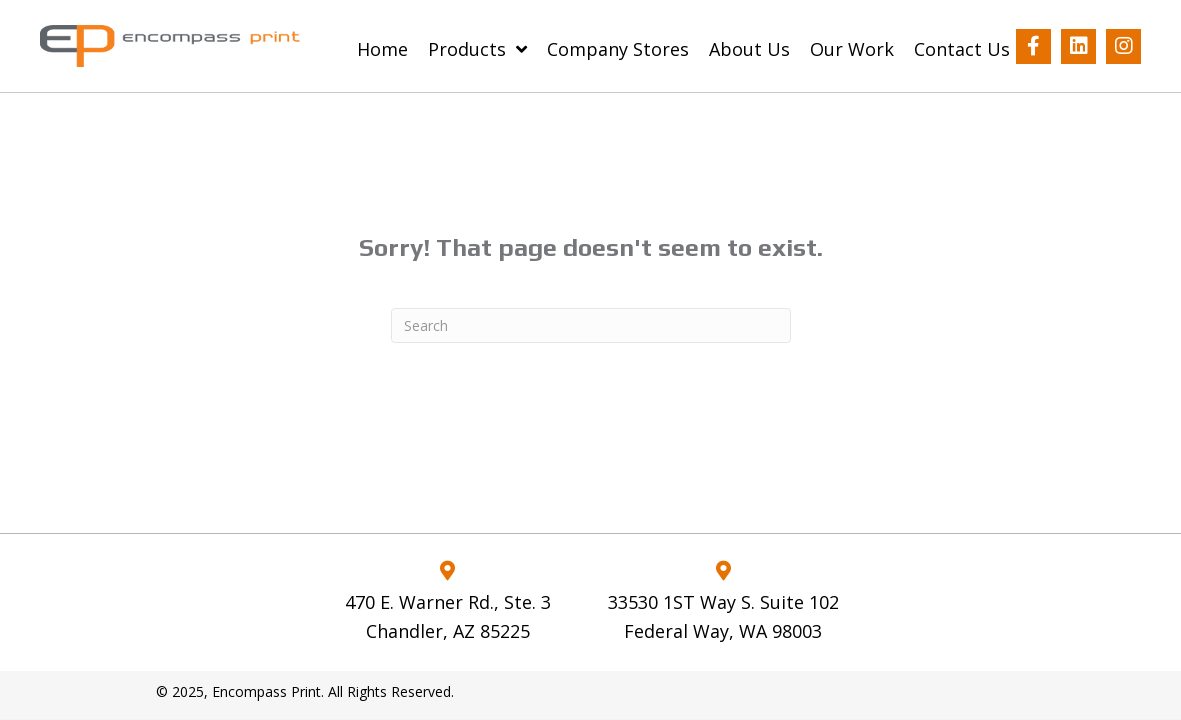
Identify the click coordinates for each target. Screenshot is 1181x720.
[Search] (591, 325)
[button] (1033, 46)
